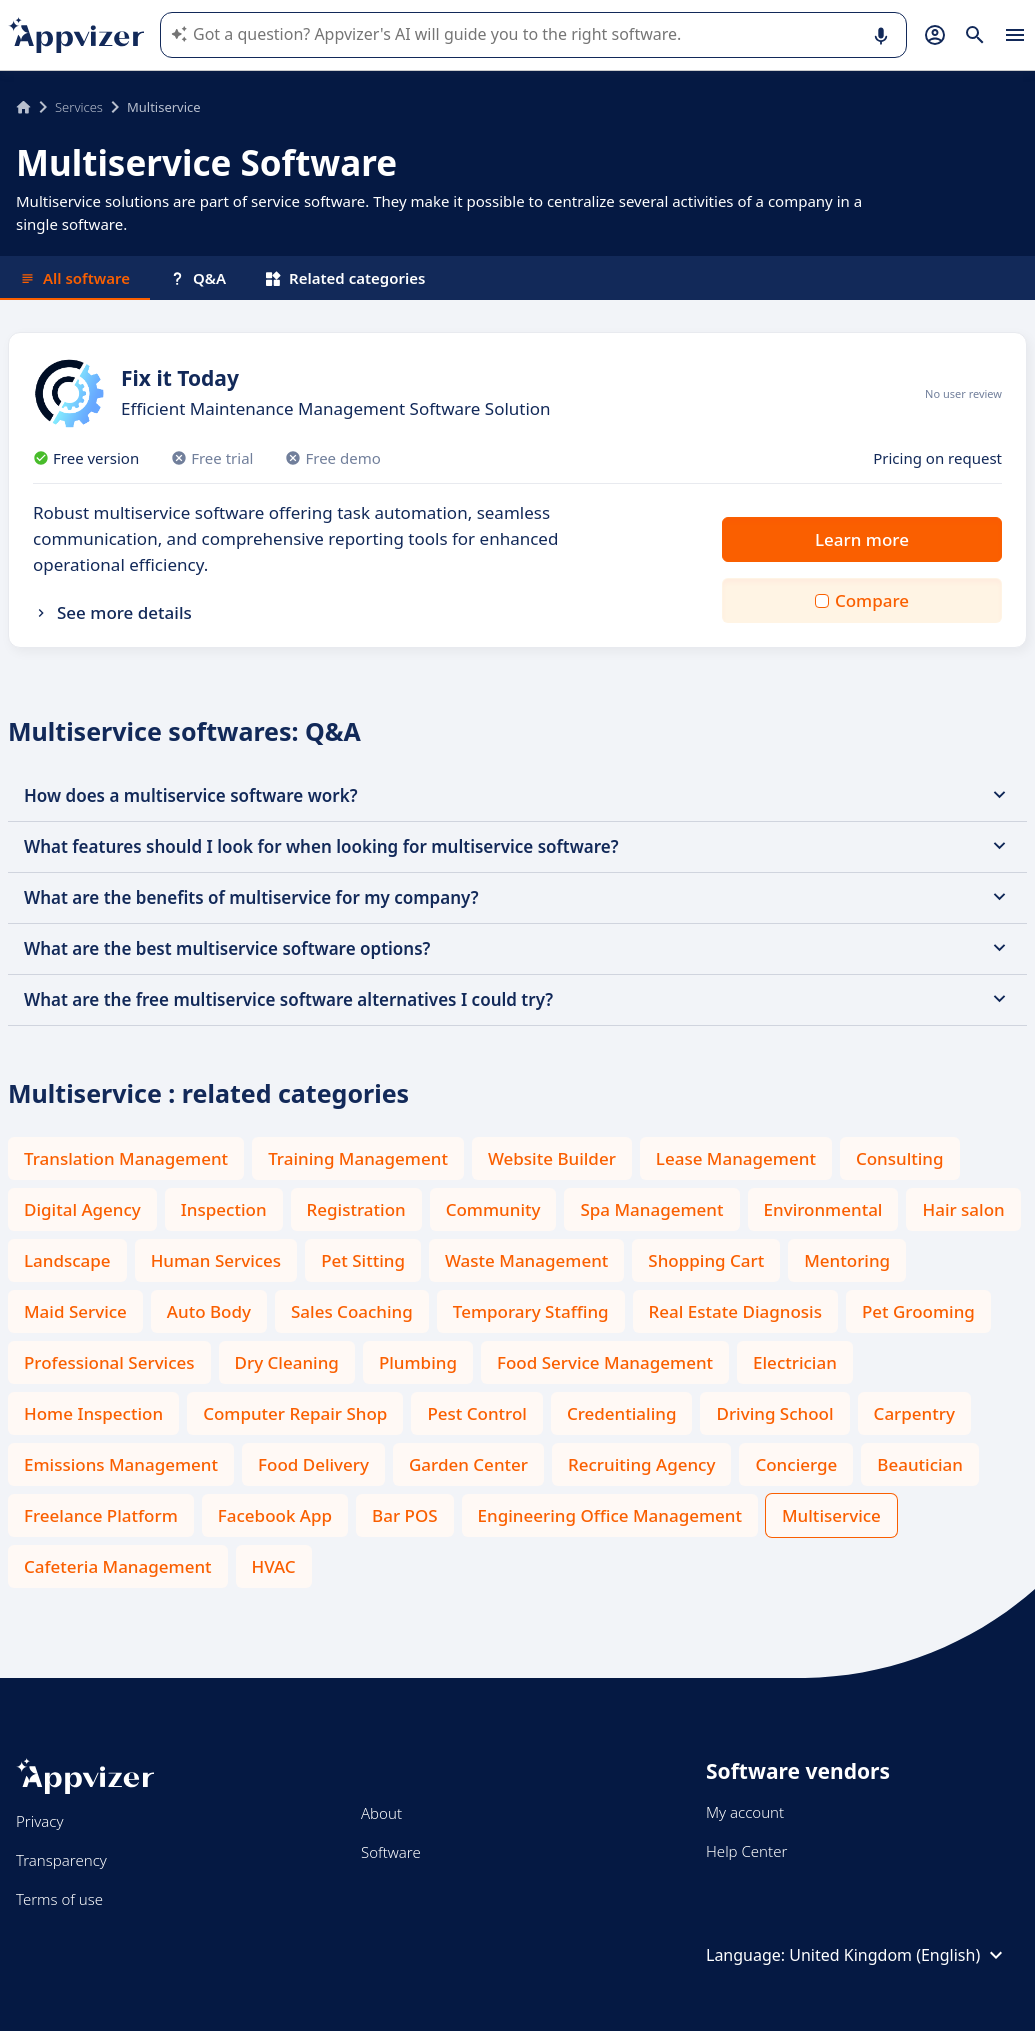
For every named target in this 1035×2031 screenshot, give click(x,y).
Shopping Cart (706, 1260)
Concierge (796, 1464)
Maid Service (75, 1311)
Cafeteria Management (118, 1566)
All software (75, 278)
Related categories (345, 278)
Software (391, 1852)
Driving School (774, 1413)
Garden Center (468, 1464)
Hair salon (963, 1209)
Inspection (224, 1209)
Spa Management (651, 1209)
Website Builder (552, 1158)
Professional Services (109, 1362)
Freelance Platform (101, 1515)
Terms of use (59, 1899)
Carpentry (914, 1413)
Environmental (823, 1209)
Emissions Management (121, 1464)
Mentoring (847, 1260)
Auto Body (209, 1311)
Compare (872, 600)
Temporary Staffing (531, 1311)
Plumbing (418, 1362)
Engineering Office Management (610, 1515)
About (381, 1813)
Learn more (862, 539)
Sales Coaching (352, 1311)
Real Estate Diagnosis (735, 1311)
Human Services (216, 1260)
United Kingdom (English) (898, 1955)
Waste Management (526, 1260)
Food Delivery (313, 1464)
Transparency (61, 1860)
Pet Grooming (918, 1311)
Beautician (920, 1464)
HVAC (274, 1566)
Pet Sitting (363, 1260)
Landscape (67, 1260)
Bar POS (405, 1515)
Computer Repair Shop (295, 1413)
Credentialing (622, 1413)
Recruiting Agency (641, 1464)
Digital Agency (82, 1209)
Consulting (900, 1158)
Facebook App (275, 1515)
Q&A (198, 278)
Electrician (795, 1362)
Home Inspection (93, 1413)
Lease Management (736, 1158)
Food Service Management (605, 1362)
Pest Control (477, 1413)
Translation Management (126, 1158)
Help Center (746, 1851)
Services (79, 107)
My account (745, 1812)
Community (493, 1209)
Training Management (358, 1158)
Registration (356, 1209)
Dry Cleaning (287, 1362)
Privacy (39, 1821)
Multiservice (831, 1515)
